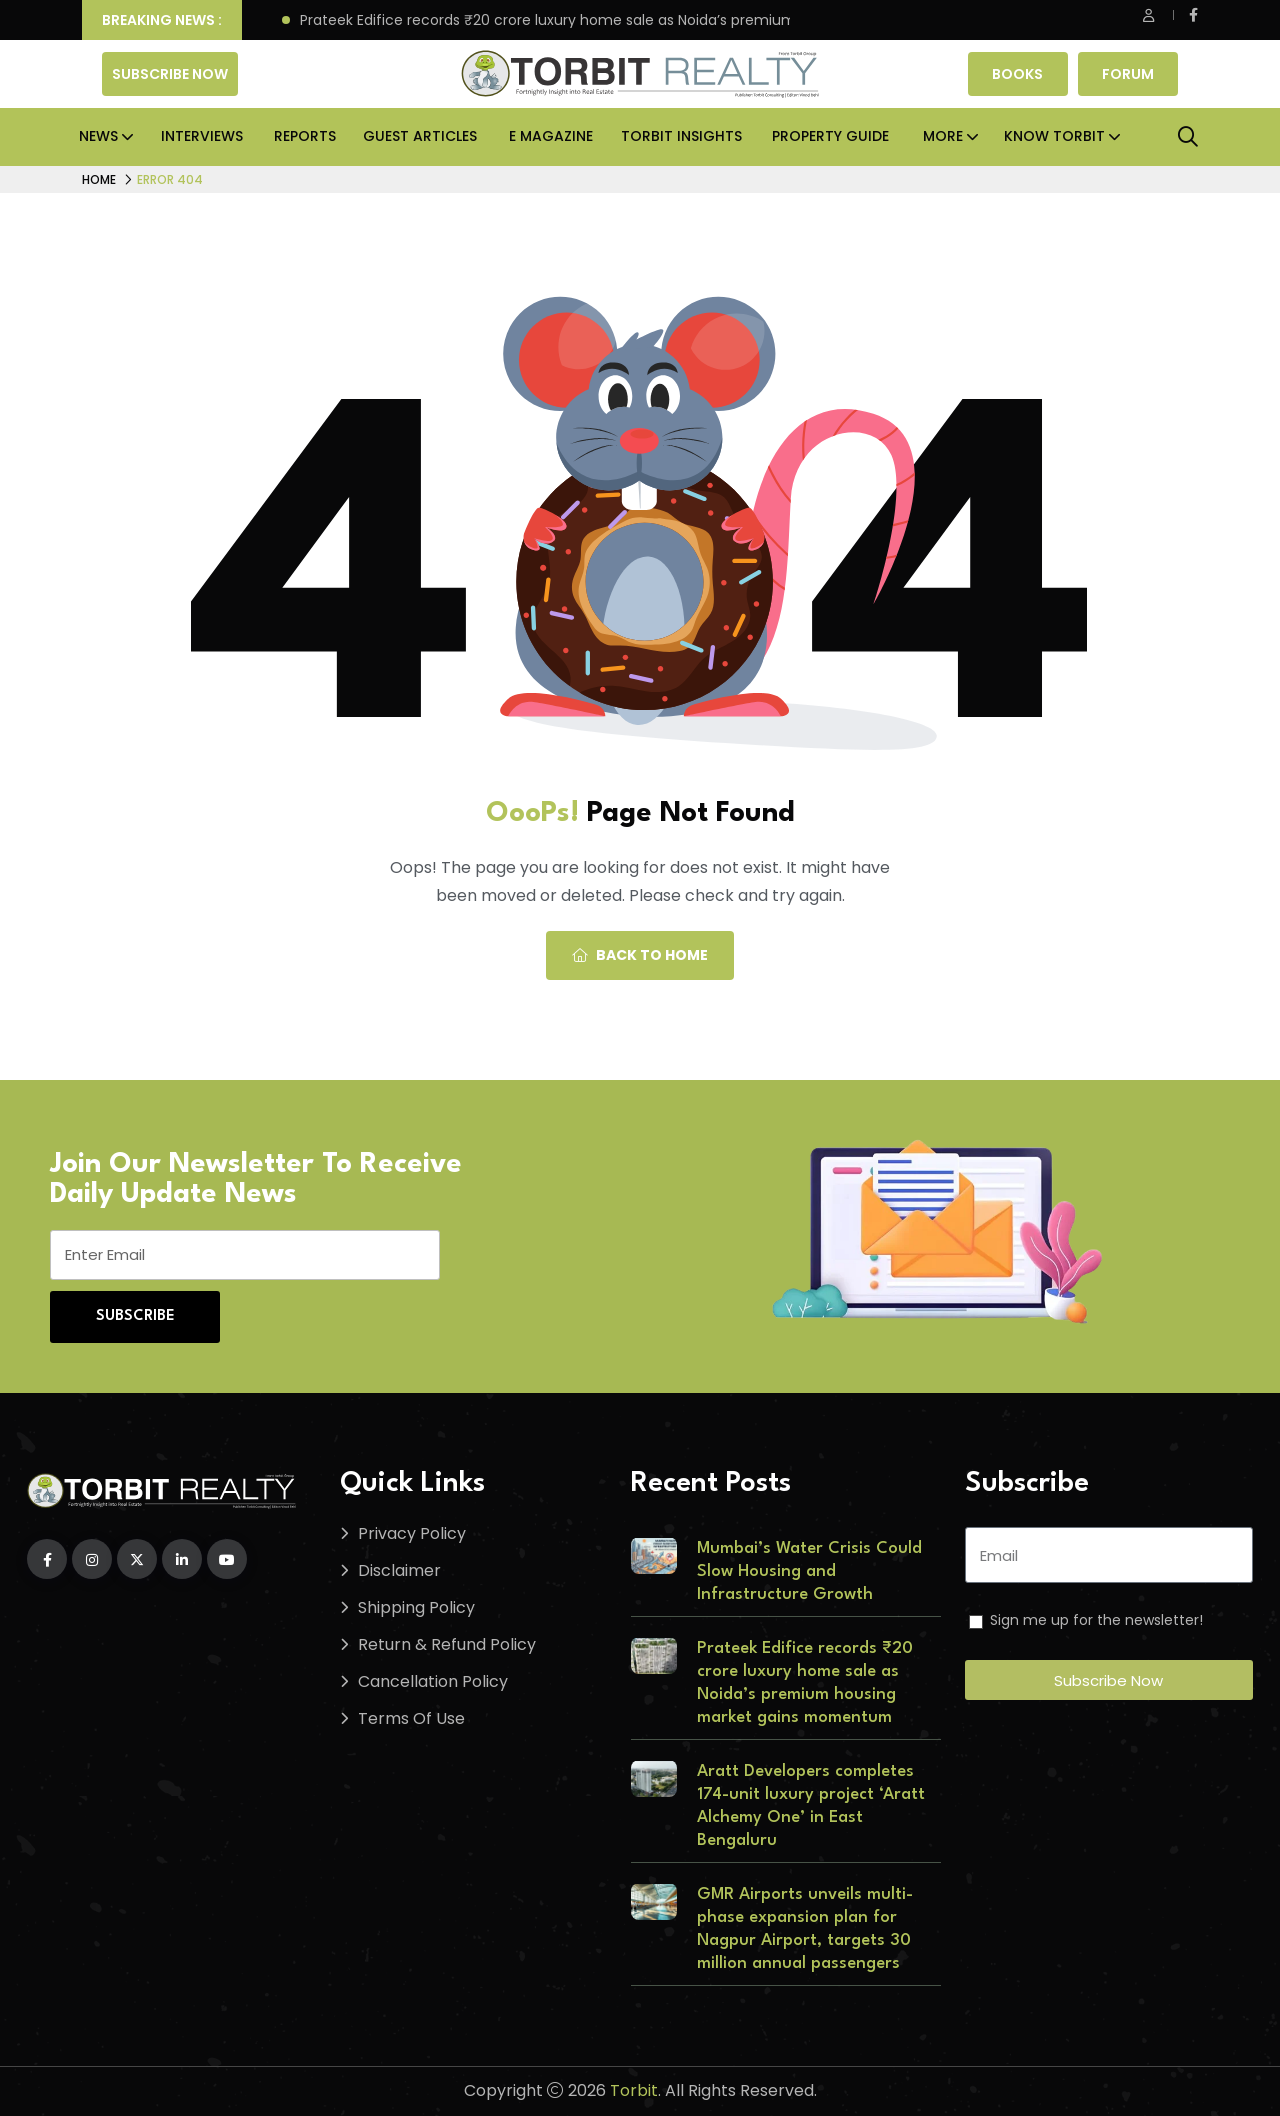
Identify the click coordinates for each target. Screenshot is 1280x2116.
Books (1017, 74)
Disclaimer (399, 1570)
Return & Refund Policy (447, 1644)
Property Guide (830, 136)
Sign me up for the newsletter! (1096, 1620)
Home (99, 179)
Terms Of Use (411, 1718)
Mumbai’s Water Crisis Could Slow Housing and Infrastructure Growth (809, 1571)
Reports (305, 136)
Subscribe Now (170, 74)
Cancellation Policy (433, 1681)
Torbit (634, 2090)
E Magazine (551, 136)
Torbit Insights (681, 136)
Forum (1128, 74)
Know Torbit (1054, 136)
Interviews (202, 136)
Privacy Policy (412, 1533)
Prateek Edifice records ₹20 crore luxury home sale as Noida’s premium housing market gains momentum (671, 20)
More (943, 136)
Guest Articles (420, 136)
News (98, 136)
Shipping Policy (416, 1607)
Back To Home (640, 955)
